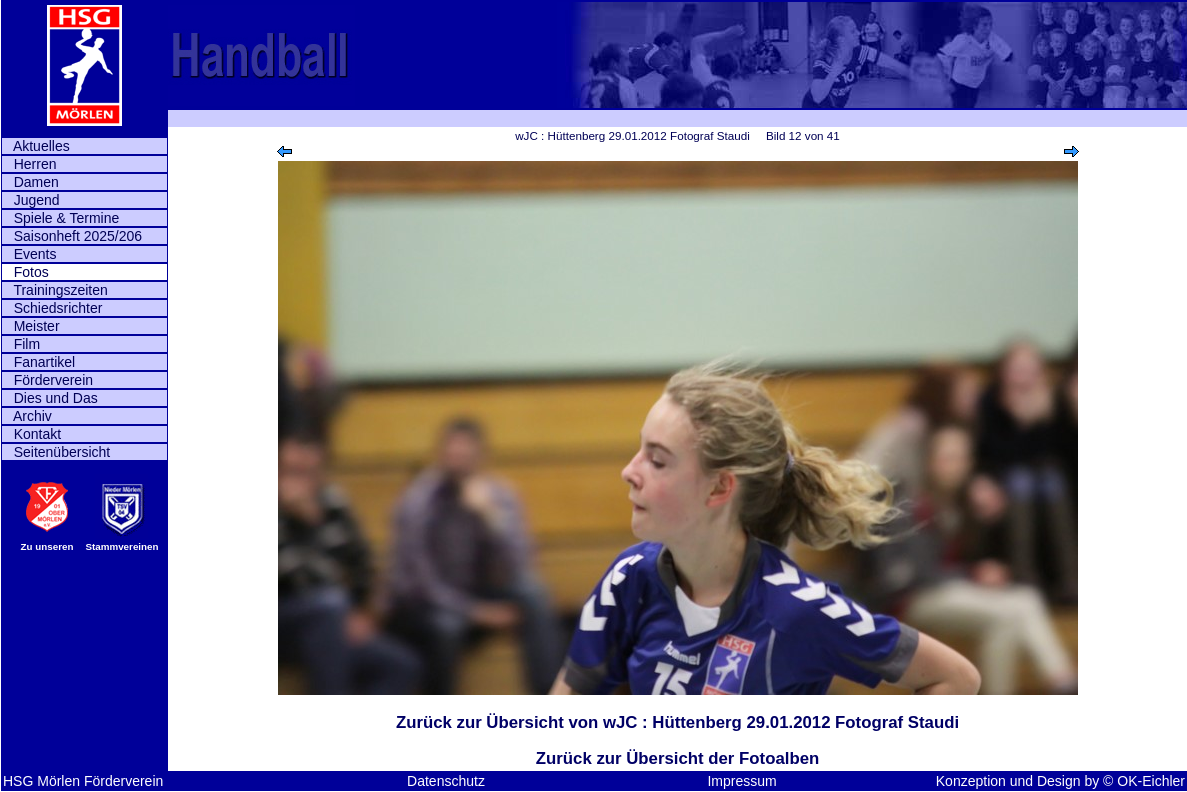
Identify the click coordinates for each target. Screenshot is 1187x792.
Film (21, 344)
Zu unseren (47, 546)
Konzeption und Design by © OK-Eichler (1060, 781)
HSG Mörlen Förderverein (83, 781)
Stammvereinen (122, 546)
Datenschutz (446, 781)
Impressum (741, 781)
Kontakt (31, 434)
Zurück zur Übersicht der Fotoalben (677, 758)
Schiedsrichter (52, 308)
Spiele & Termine (60, 218)
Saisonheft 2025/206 (72, 236)
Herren (29, 164)
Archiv (27, 416)
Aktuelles (36, 146)
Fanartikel (38, 362)
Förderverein (47, 380)
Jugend (31, 200)
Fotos (25, 272)
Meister (31, 326)
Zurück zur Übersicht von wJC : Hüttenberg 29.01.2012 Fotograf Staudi (677, 722)
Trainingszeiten (55, 290)
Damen (30, 182)
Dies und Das (50, 398)
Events (29, 254)
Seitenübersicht (56, 452)
